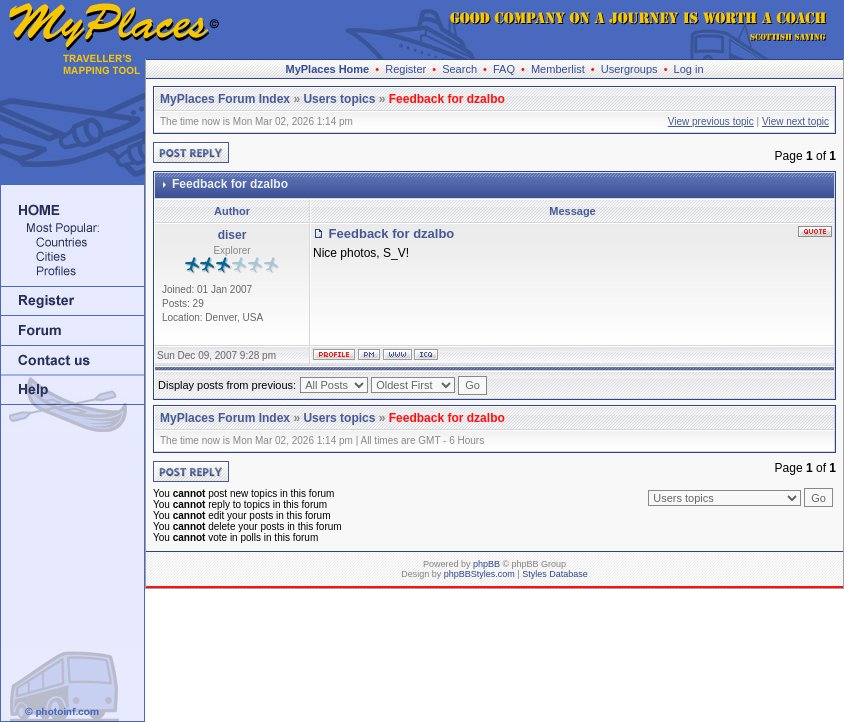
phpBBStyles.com (479, 574)
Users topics (339, 99)
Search (459, 69)
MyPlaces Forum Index (225, 99)
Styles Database (555, 574)
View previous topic (711, 121)
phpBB (486, 564)
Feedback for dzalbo (447, 99)
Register (405, 69)
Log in (689, 69)
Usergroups (629, 69)
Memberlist (558, 69)
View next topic (795, 121)
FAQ (504, 69)
